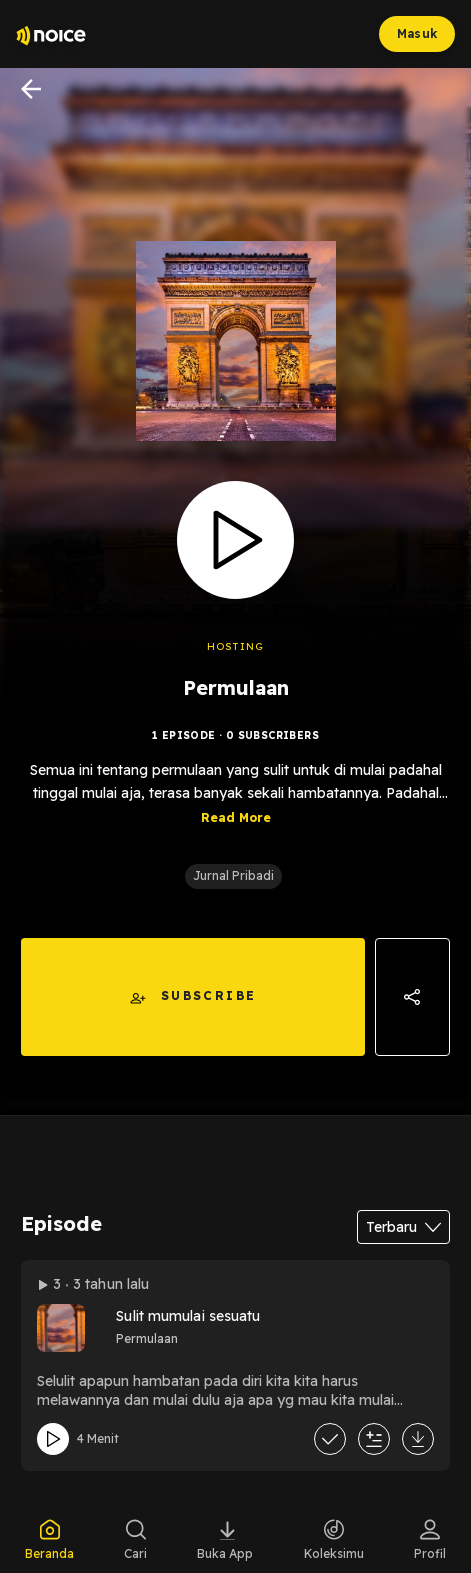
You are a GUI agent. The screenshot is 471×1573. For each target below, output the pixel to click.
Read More (236, 817)
